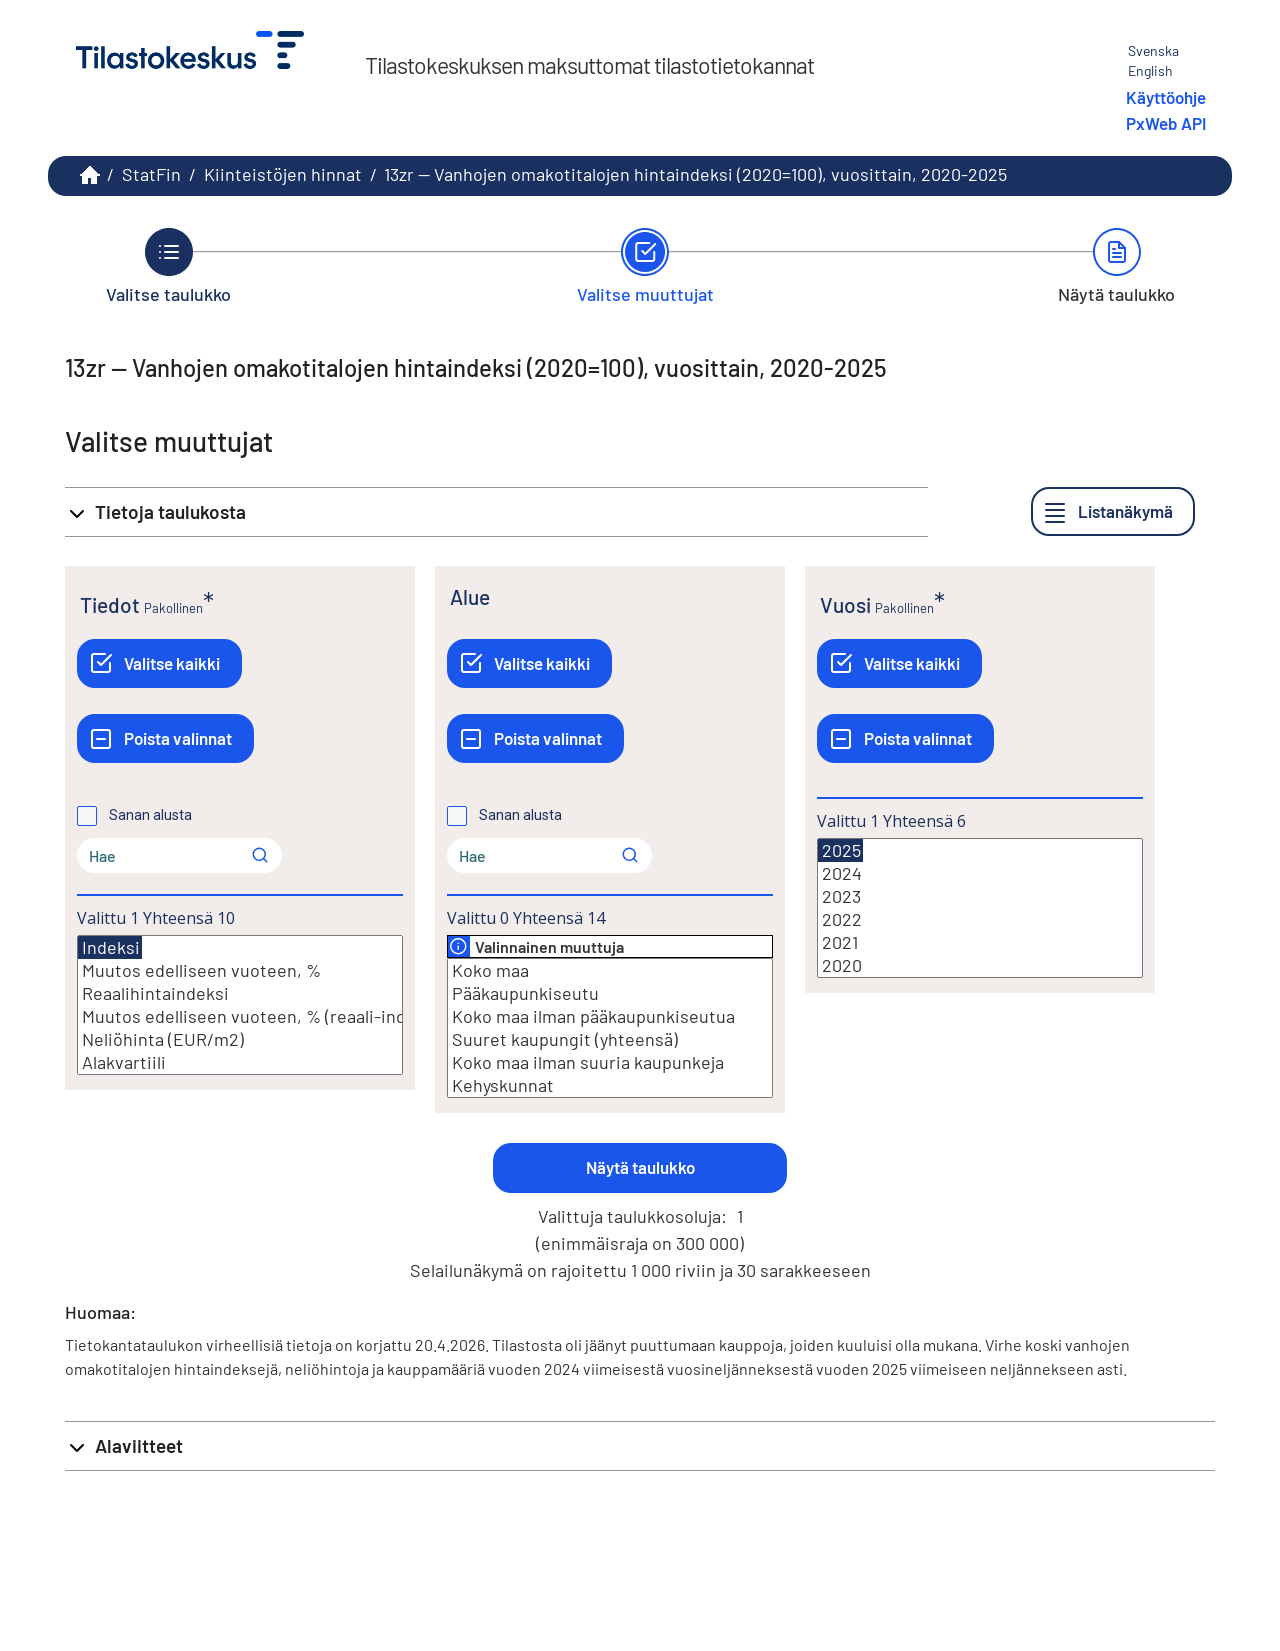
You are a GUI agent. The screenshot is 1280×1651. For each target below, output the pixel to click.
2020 (980, 965)
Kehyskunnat (610, 1085)
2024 (980, 873)
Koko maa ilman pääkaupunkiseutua (610, 1016)
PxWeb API (1166, 123)
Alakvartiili (240, 1062)
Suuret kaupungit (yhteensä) (610, 1039)
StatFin (151, 174)
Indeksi (110, 947)
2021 (980, 942)
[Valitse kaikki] (159, 663)
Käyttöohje (1166, 97)
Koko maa (610, 970)
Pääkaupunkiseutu (610, 993)
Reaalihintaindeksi (240, 993)
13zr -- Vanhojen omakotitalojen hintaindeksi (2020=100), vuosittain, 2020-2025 (695, 174)
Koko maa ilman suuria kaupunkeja (610, 1062)
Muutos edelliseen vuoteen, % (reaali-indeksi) (240, 1016)
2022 (980, 919)
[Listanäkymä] (1113, 511)
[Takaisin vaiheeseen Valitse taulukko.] (168, 266)
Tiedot (110, 604)
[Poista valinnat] (165, 738)
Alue (470, 596)
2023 (980, 896)
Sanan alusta (150, 815)
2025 (840, 850)
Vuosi (845, 604)
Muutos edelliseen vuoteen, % (240, 970)
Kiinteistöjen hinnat (283, 174)
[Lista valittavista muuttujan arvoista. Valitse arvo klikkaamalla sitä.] (240, 1005)
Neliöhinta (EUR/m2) (240, 1039)
